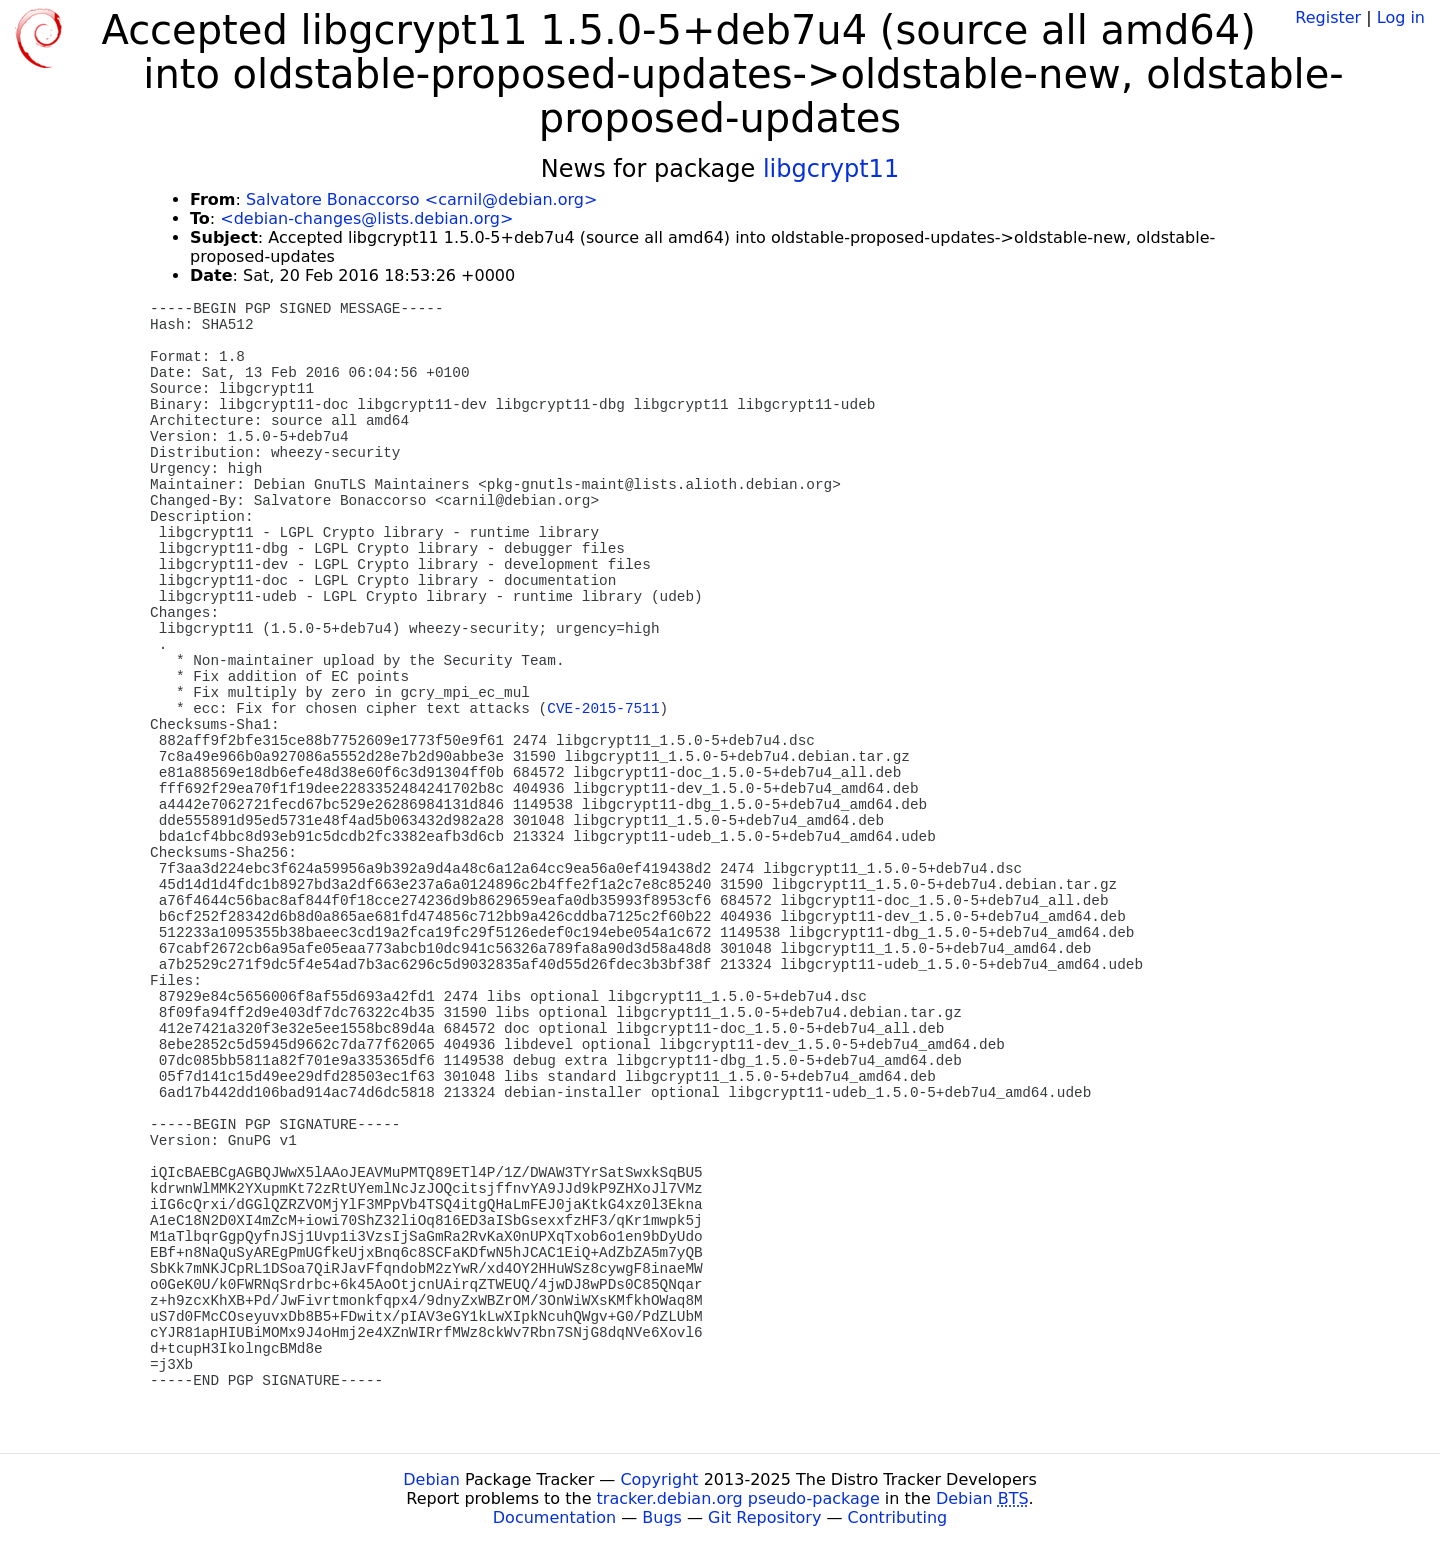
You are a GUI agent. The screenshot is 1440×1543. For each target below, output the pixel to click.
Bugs (662, 1517)
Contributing (898, 1517)
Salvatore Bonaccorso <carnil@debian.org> (421, 199)
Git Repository (764, 1517)
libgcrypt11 (831, 169)
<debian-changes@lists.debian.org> (366, 218)
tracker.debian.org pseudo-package (738, 1498)
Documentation (554, 1517)
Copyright (659, 1479)
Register (1328, 17)
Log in (1401, 17)
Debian (431, 1479)
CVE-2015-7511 (603, 709)
